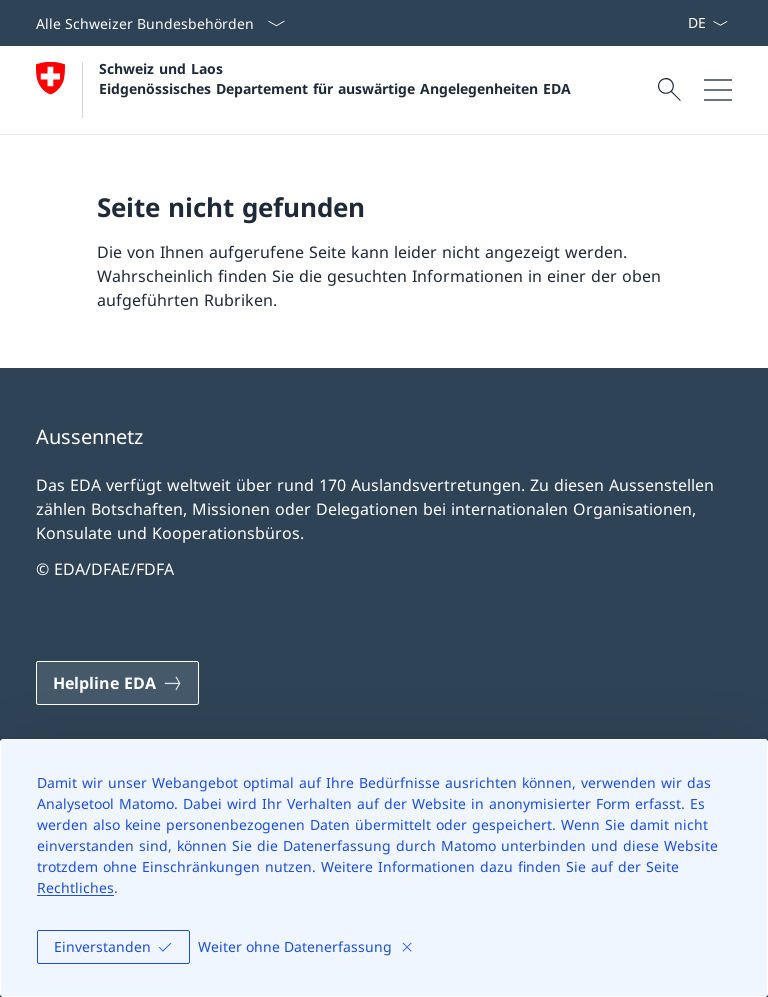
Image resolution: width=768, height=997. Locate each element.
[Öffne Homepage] (303, 90)
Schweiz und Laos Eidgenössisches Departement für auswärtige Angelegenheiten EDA (335, 78)
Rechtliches (75, 887)
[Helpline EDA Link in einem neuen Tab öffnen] (117, 683)
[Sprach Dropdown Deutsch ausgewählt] (707, 23)
